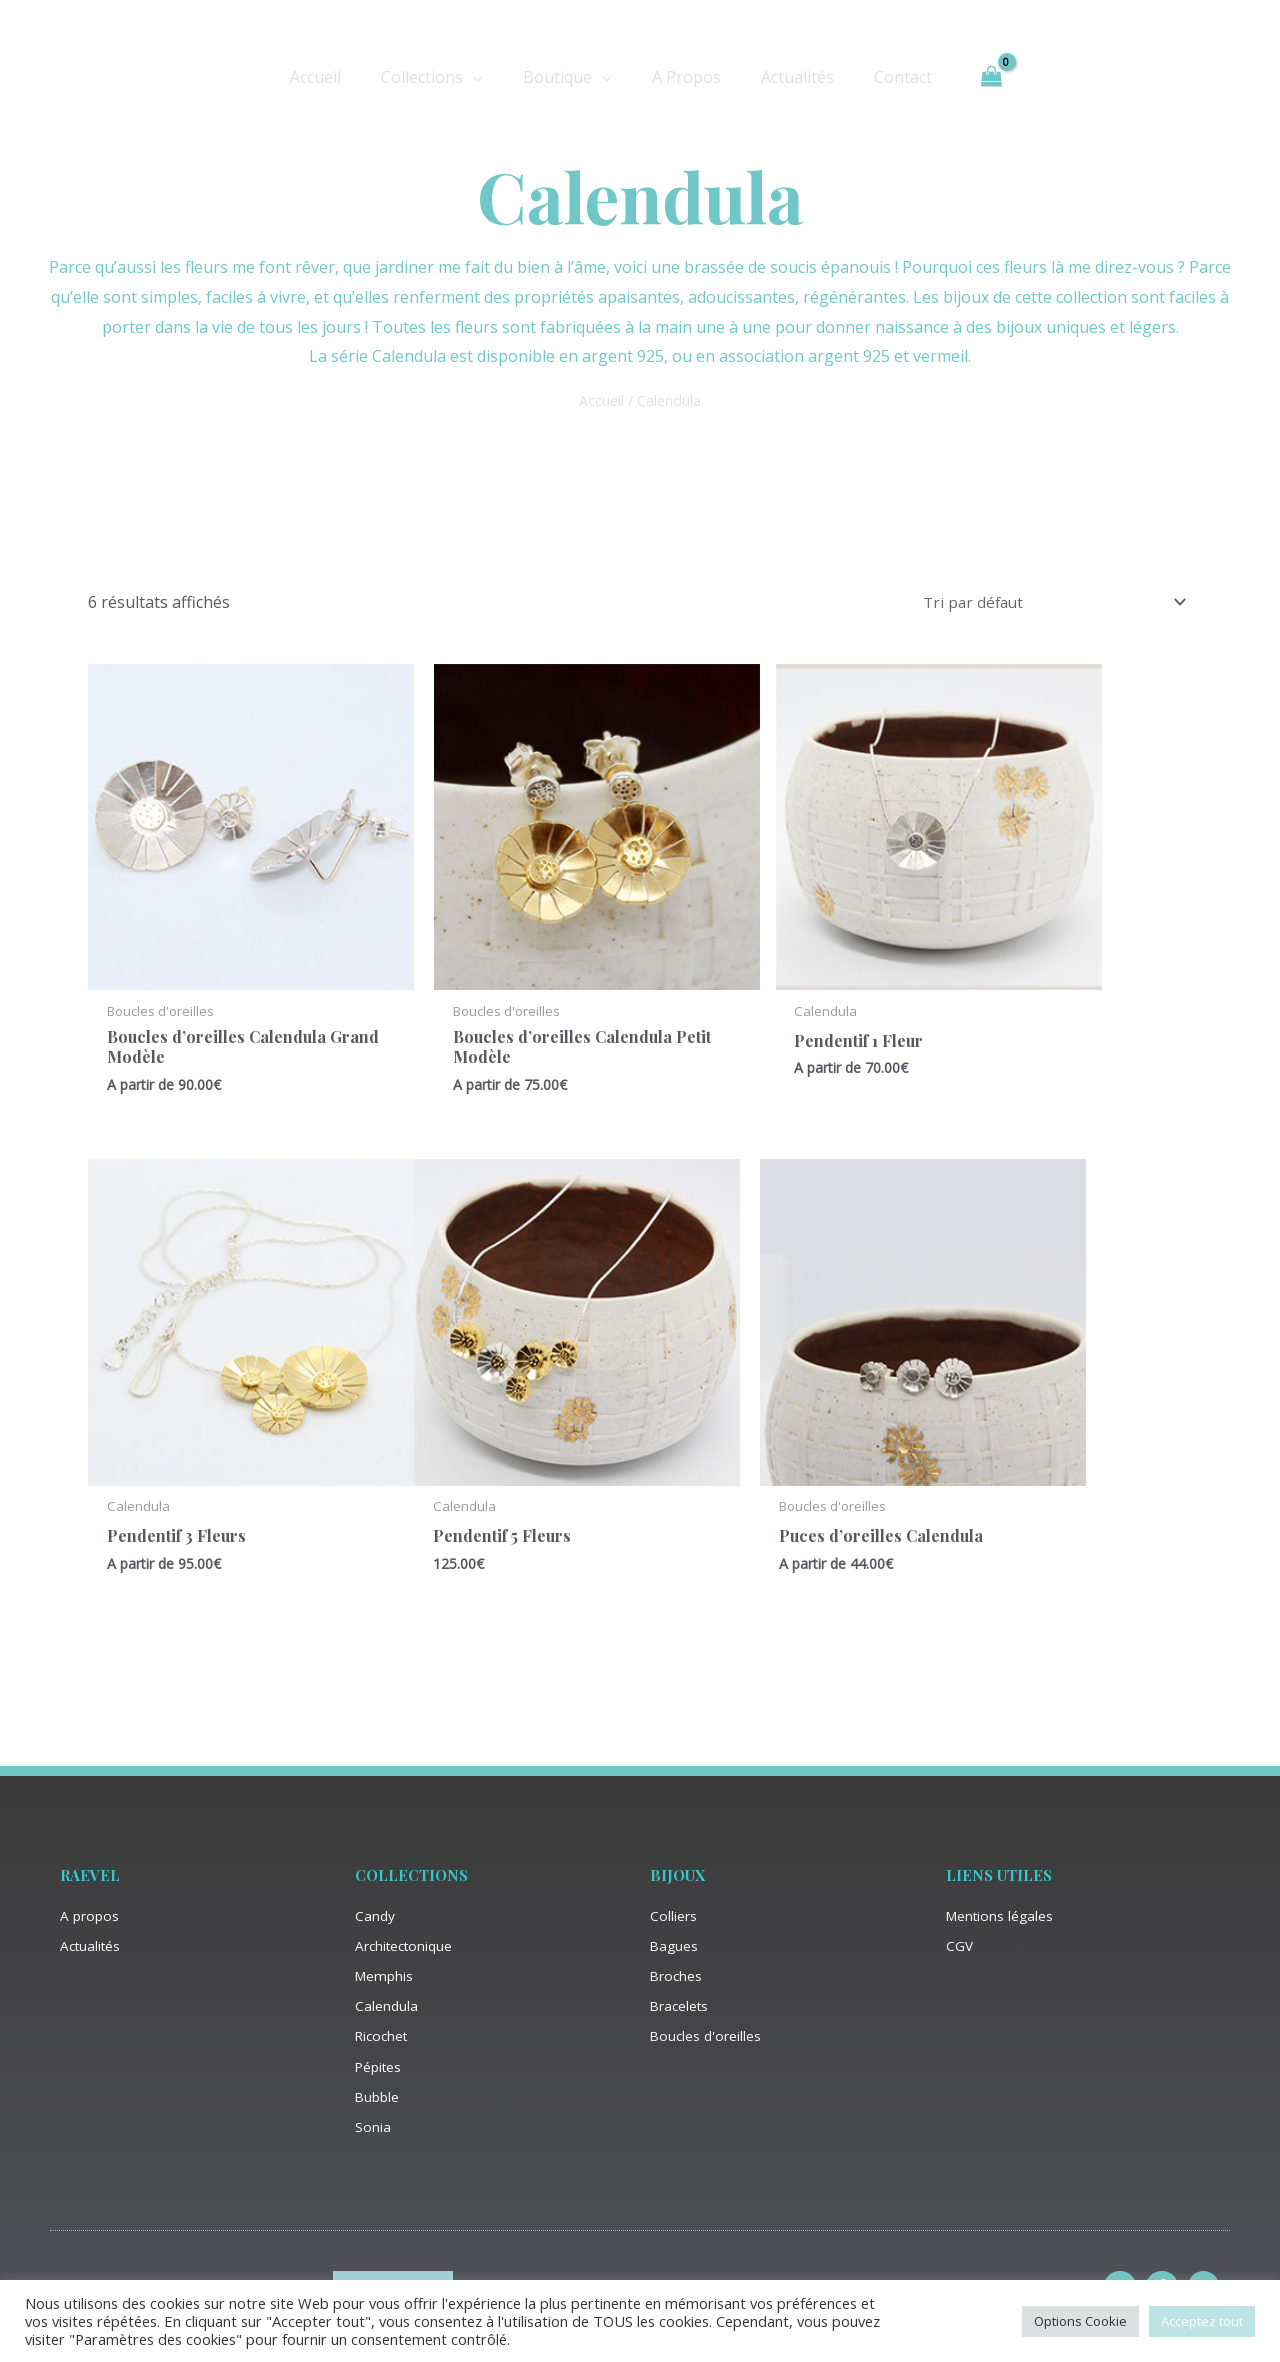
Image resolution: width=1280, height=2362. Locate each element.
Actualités (785, 77)
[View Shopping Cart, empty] (967, 76)
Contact (883, 77)
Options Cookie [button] (1080, 2321)
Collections (434, 77)
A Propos (682, 77)
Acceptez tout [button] (1202, 2321)
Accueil (335, 77)
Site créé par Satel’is (640, 2278)
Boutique (561, 77)
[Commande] (1047, 603)
